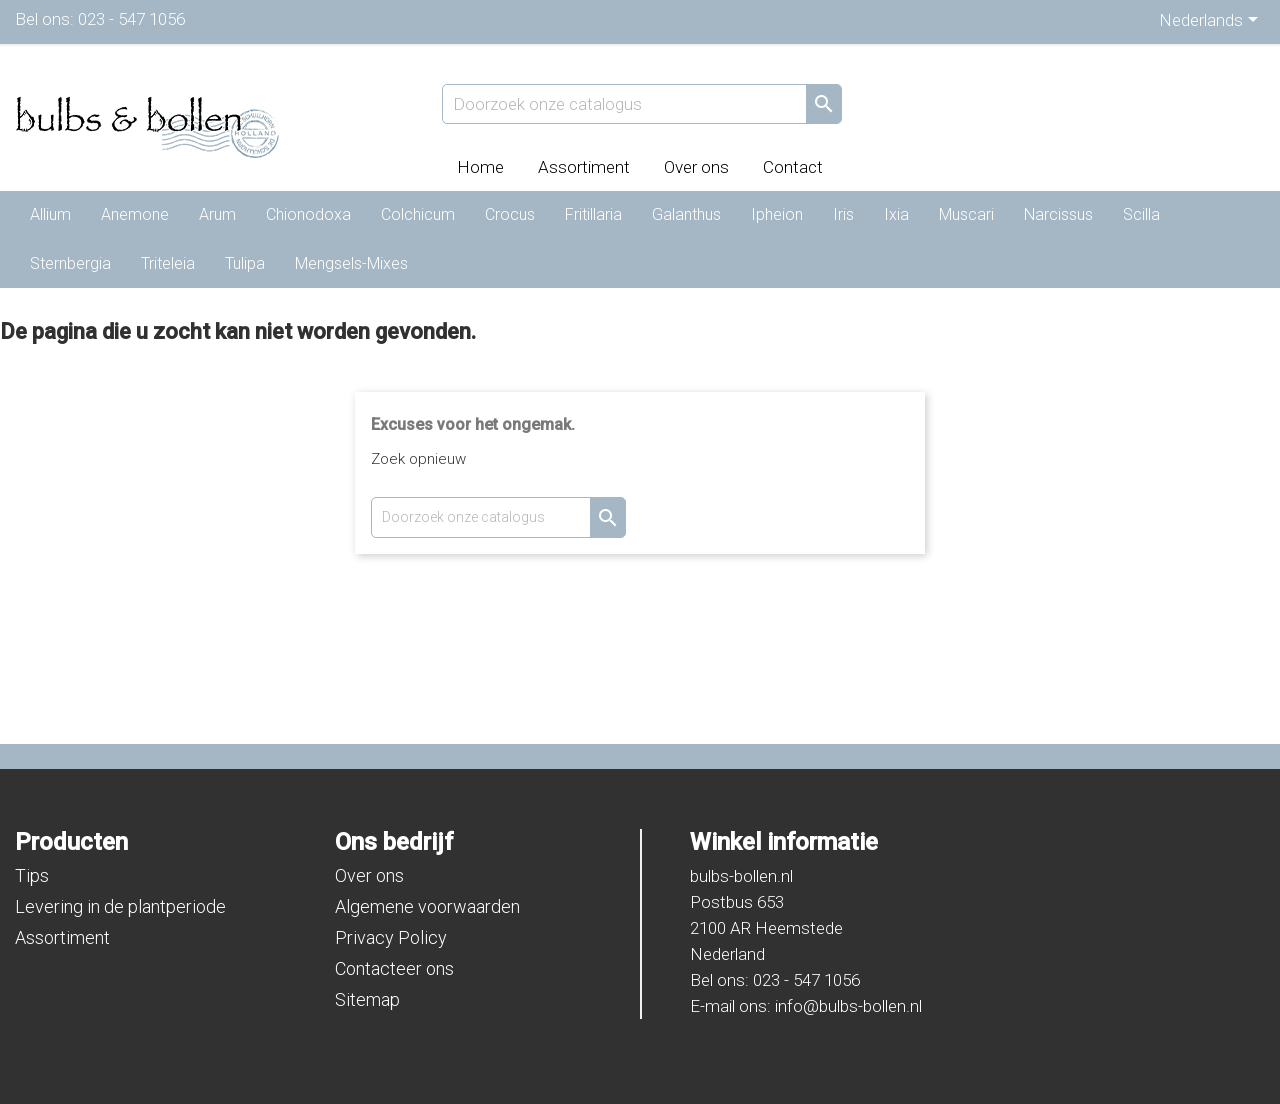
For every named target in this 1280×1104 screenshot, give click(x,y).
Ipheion (777, 214)
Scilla (1141, 214)
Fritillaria (593, 214)
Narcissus (1058, 214)
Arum (217, 214)
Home (480, 167)
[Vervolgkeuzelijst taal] (1212, 22)
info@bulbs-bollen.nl (848, 1006)
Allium (50, 214)
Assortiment (584, 167)
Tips (32, 875)
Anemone (135, 214)
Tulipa (245, 263)
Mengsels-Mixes (351, 263)
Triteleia (168, 263)
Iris (843, 214)
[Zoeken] (642, 104)
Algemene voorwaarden (427, 906)
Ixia (896, 214)
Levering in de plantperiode (120, 906)
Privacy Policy (391, 937)
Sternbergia (70, 263)
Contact (793, 167)
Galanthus (686, 214)
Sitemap (367, 999)
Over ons (696, 167)
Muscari (966, 214)
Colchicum (418, 214)
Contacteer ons (394, 968)
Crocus (510, 214)
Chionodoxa (308, 214)
